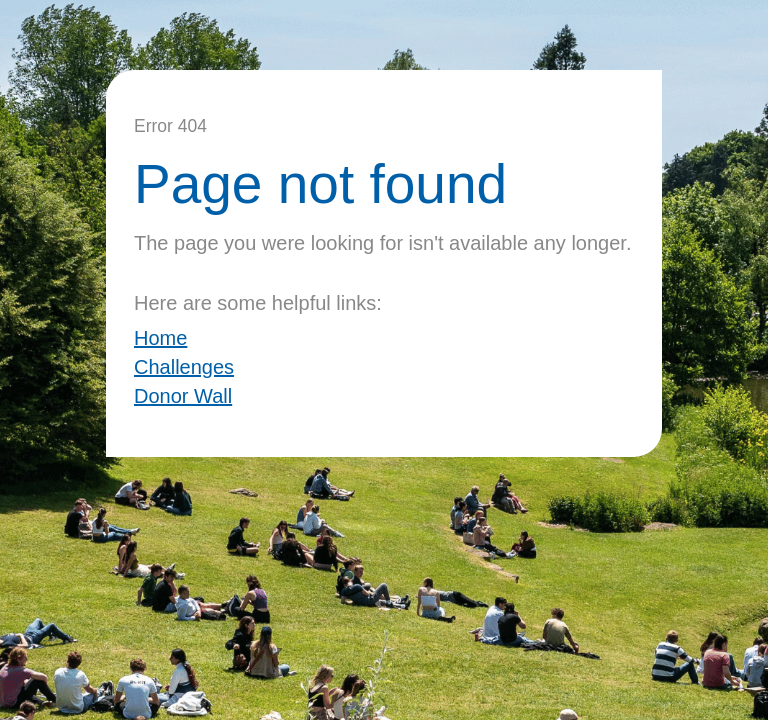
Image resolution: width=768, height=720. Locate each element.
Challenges (184, 367)
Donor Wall (183, 396)
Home (160, 338)
